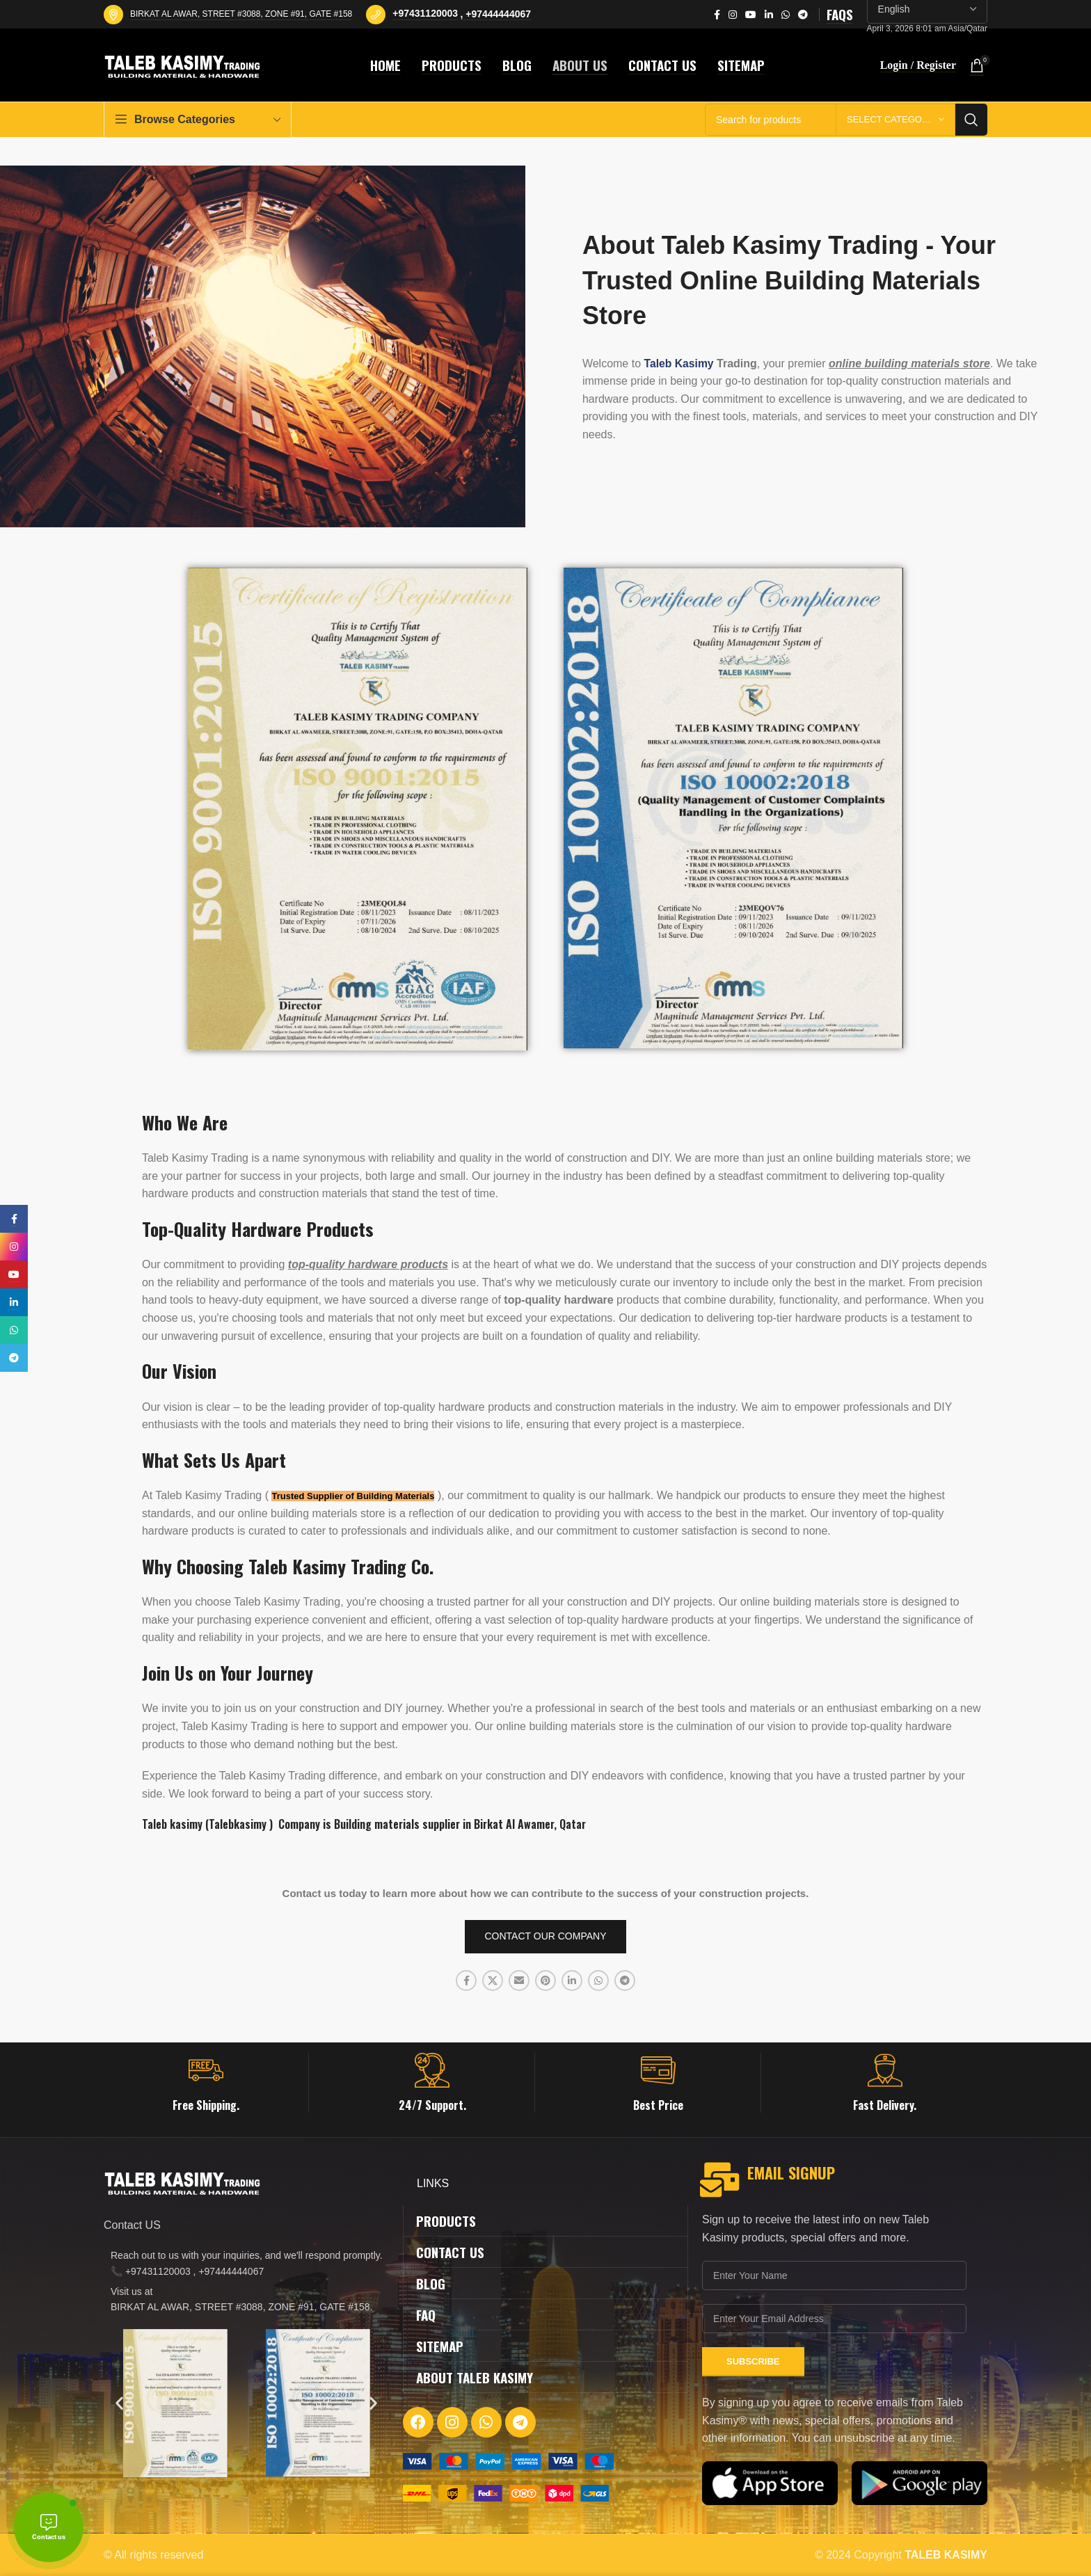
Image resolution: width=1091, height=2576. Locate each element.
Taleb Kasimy (679, 363)
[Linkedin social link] (768, 15)
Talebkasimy (237, 1824)
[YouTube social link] (750, 15)
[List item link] (246, 2263)
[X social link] (492, 1980)
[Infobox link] (206, 2083)
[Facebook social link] (717, 15)
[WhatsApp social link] (785, 15)
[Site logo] (184, 64)
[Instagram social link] (732, 15)
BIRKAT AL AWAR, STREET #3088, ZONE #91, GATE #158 (241, 14)
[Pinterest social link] (545, 1980)
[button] (119, 2403)
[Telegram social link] (803, 15)
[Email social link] (519, 1980)
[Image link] (508, 2460)
